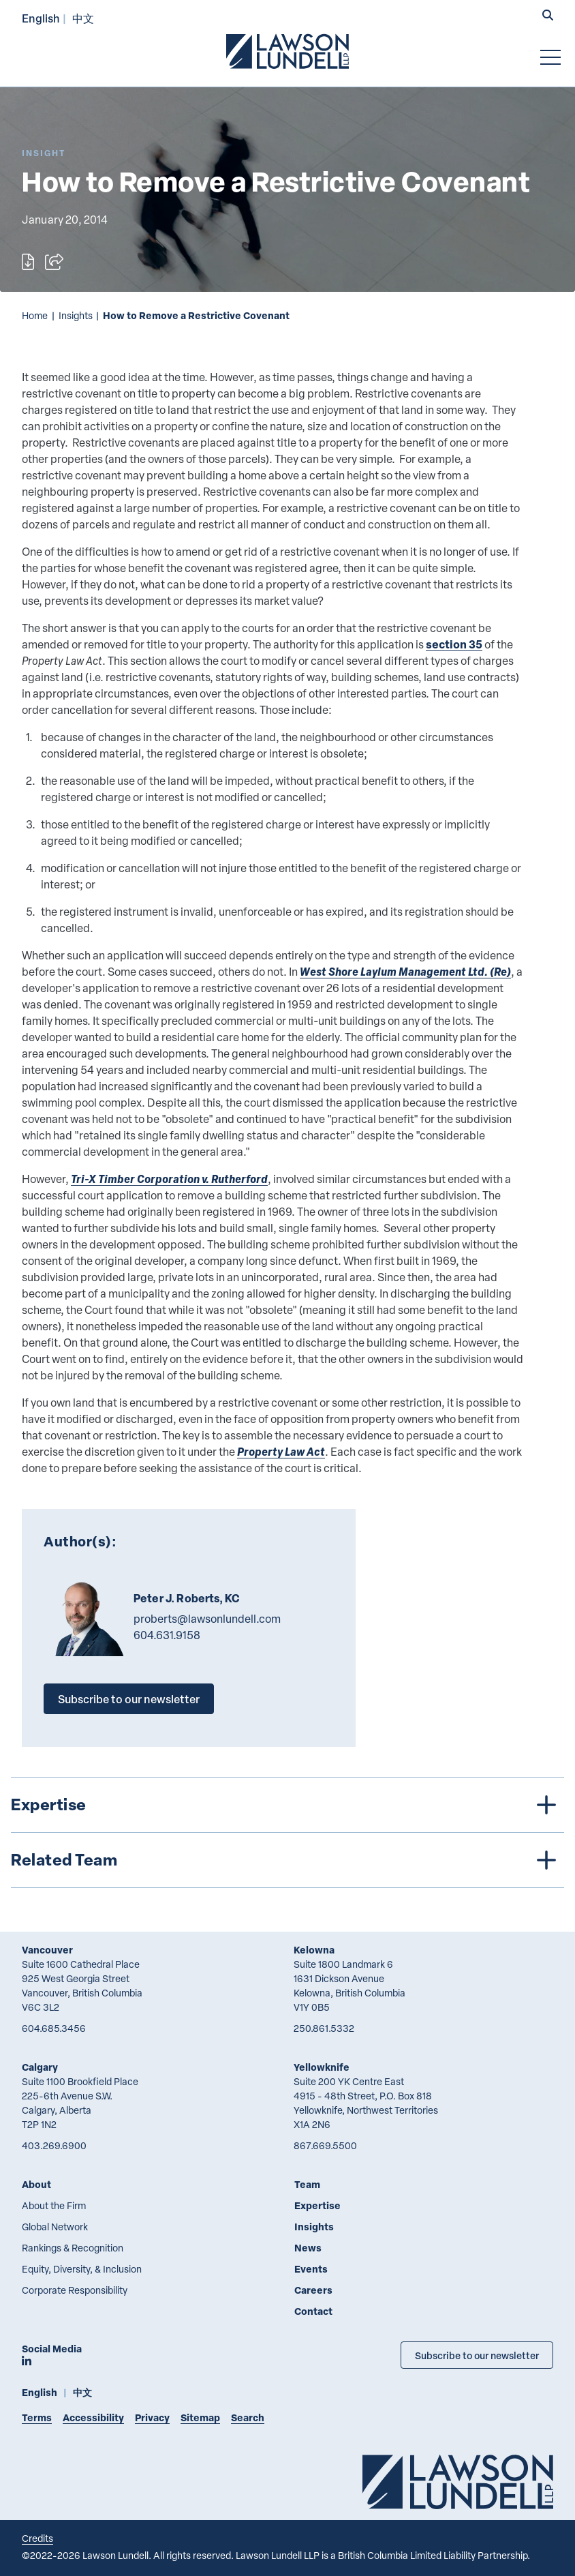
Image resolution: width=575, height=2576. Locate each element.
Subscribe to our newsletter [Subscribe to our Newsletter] (477, 2355)
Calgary (40, 2067)
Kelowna (314, 1950)
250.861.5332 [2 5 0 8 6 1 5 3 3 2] (324, 2028)
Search (247, 2417)
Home (35, 315)
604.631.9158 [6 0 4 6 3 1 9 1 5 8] (167, 1635)
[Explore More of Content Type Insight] (43, 153)
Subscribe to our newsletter (129, 1699)
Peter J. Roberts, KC (187, 1598)
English (41, 18)
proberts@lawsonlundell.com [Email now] (207, 1618)
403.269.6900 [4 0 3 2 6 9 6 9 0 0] (54, 2145)
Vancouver (47, 1950)
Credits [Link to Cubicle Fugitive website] (37, 2538)
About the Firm (54, 2205)
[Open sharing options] (54, 262)
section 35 (454, 644)
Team (307, 2184)
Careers (313, 2290)
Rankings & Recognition (72, 2247)
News (308, 2248)
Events (311, 2269)
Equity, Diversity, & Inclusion (82, 2268)
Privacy (152, 2417)
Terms (37, 2417)
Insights (76, 315)
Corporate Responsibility (74, 2289)
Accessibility (93, 2417)
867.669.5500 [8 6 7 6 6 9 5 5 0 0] (325, 2145)
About (36, 2184)
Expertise (317, 2205)
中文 (83, 18)
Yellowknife (321, 2067)
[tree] (287, 1832)
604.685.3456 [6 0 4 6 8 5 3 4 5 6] (54, 2028)
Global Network (55, 2226)
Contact (313, 2311)
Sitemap (200, 2417)
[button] (547, 16)
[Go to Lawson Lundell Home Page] (287, 51)
